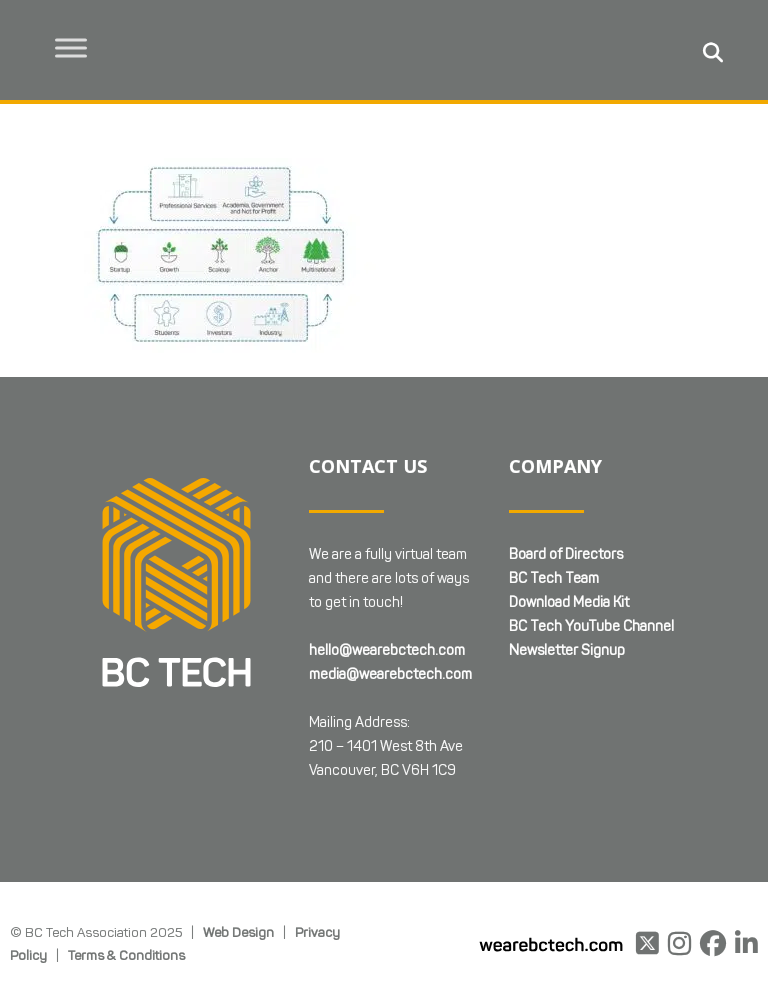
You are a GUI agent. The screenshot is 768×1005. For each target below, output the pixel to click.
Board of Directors (566, 554)
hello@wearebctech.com (387, 650)
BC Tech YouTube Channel (591, 626)
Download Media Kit (569, 602)
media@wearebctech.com (390, 674)
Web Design (238, 932)
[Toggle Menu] (71, 47)
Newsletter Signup (567, 650)
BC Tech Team (554, 578)
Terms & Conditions (126, 955)
